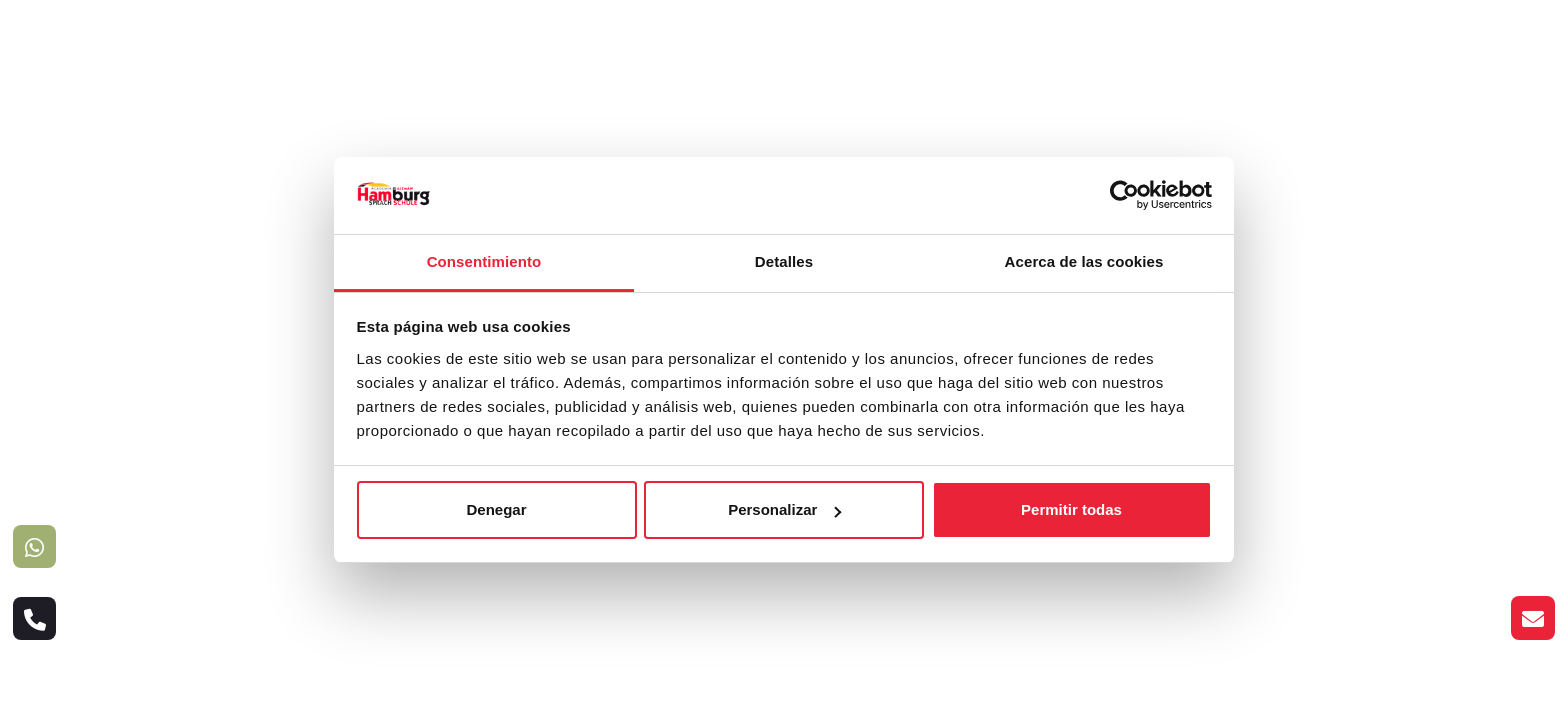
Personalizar (784, 509)
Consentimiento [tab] (484, 261)
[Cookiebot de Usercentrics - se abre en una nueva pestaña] (1124, 195)
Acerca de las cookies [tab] (1084, 261)
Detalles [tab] (784, 261)
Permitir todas (1071, 509)
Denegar (496, 509)
